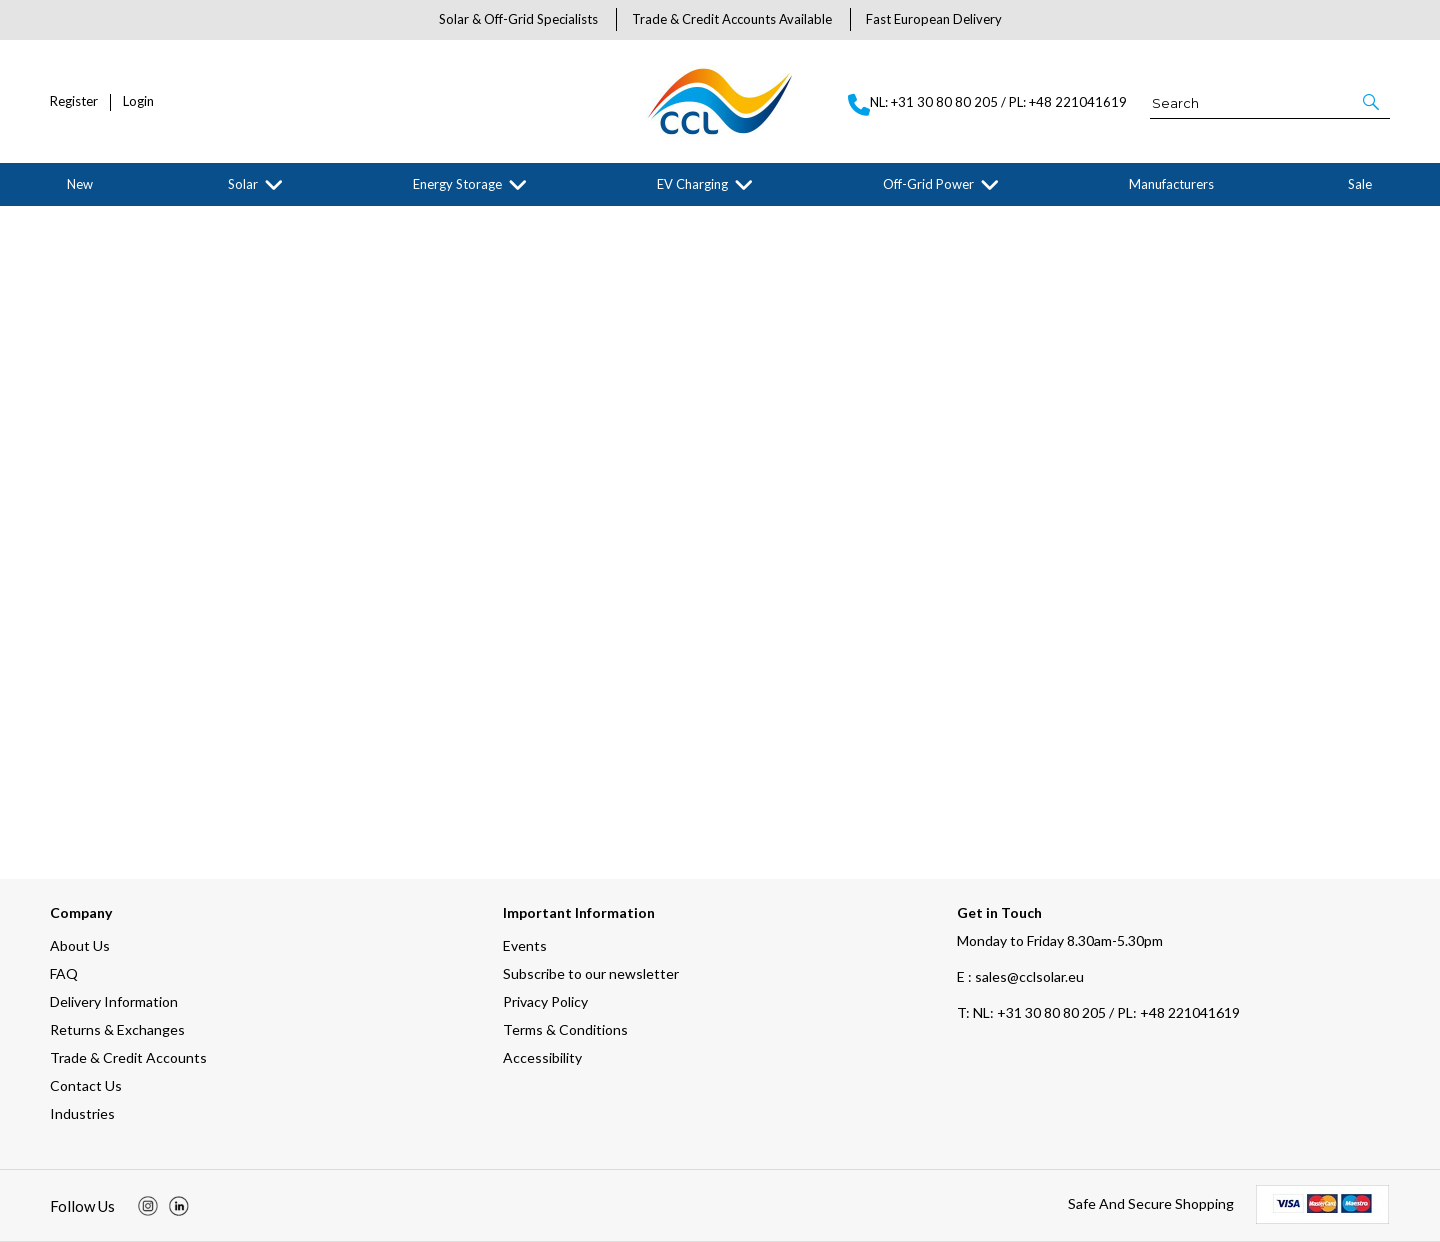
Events (525, 945)
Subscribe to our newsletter (591, 973)
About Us (80, 945)
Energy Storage (457, 184)
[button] (1372, 102)
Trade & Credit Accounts (128, 1057)
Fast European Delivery (934, 19)
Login (138, 101)
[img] (148, 1206)
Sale (1360, 184)
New (80, 184)
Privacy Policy (545, 1001)
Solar (243, 184)
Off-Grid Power (928, 184)
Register (74, 101)
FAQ (64, 973)
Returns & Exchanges (117, 1029)
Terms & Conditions (565, 1029)
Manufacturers (1171, 184)
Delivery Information (114, 1001)
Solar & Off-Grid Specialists (518, 19)
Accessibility (542, 1057)
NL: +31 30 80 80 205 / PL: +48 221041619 (1098, 1012)
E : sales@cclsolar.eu (1020, 976)
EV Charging (692, 184)
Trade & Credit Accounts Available (732, 19)
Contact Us (86, 1085)
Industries (82, 1113)
